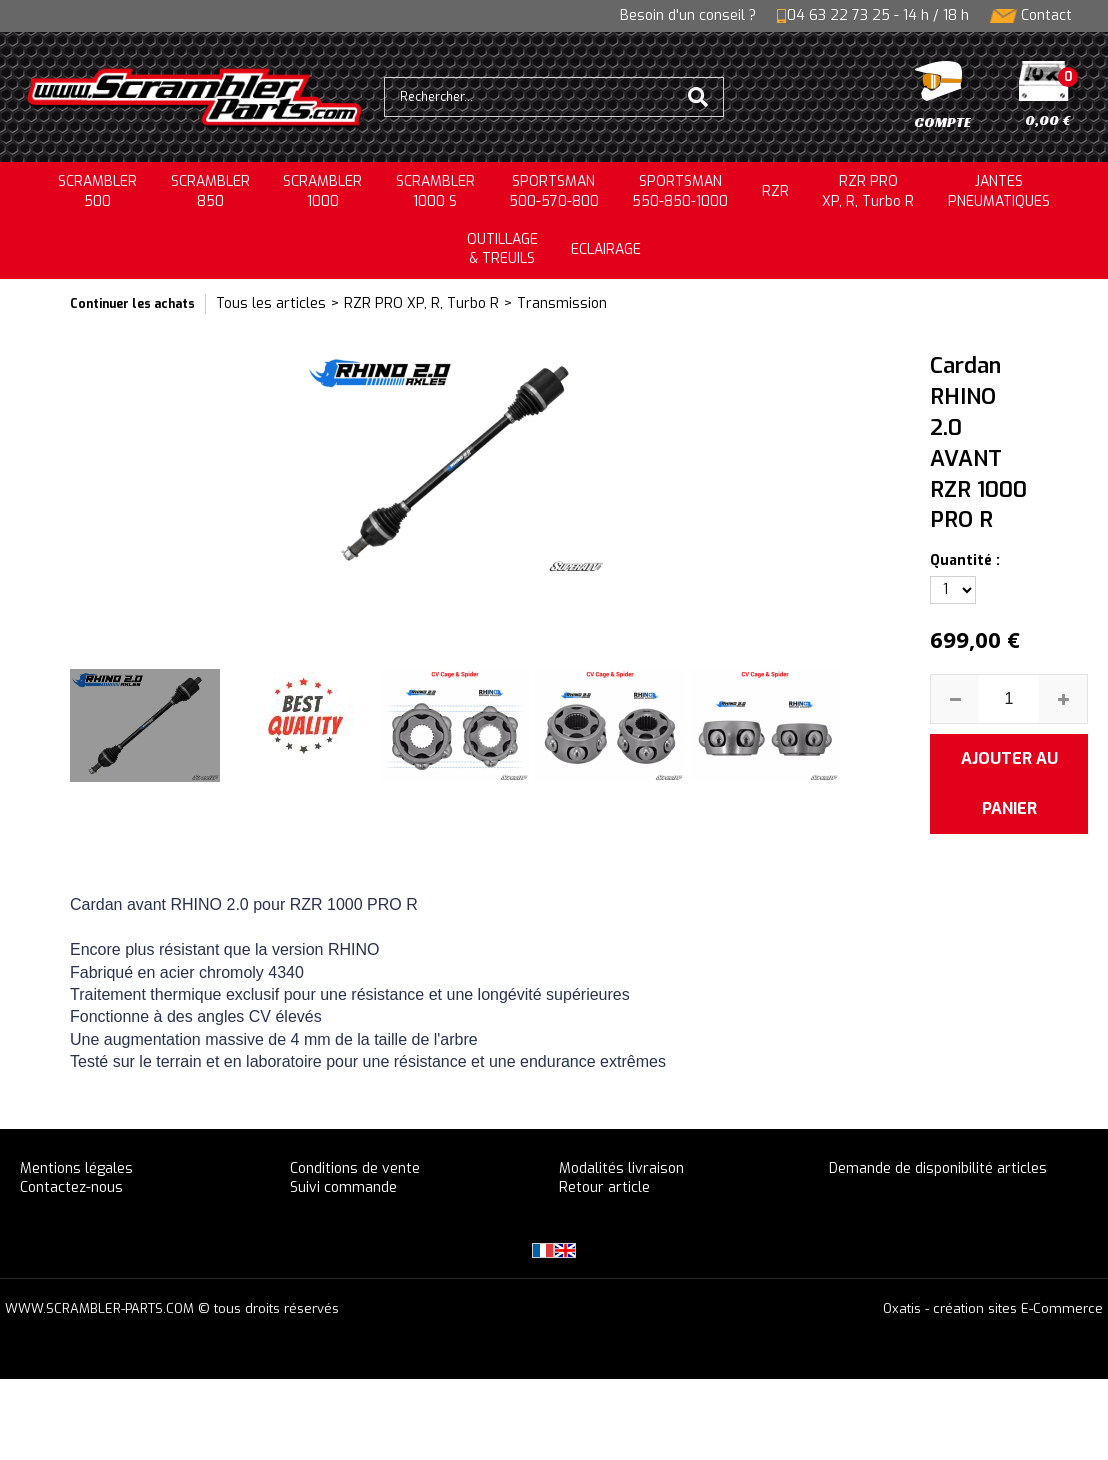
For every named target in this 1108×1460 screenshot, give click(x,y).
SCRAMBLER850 (210, 191)
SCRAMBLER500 (97, 191)
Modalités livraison (621, 1168)
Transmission (562, 303)
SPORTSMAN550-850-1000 (680, 191)
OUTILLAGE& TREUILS (502, 249)
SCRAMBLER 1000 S (435, 191)
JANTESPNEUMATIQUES (999, 191)
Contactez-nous (71, 1187)
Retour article (604, 1187)
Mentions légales (76, 1168)
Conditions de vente (355, 1168)
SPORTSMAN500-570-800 (554, 191)
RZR (775, 191)
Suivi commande (343, 1187)
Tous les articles (271, 303)
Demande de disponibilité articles (938, 1168)
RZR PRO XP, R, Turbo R (868, 191)
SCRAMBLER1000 (322, 191)
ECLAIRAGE (606, 249)
